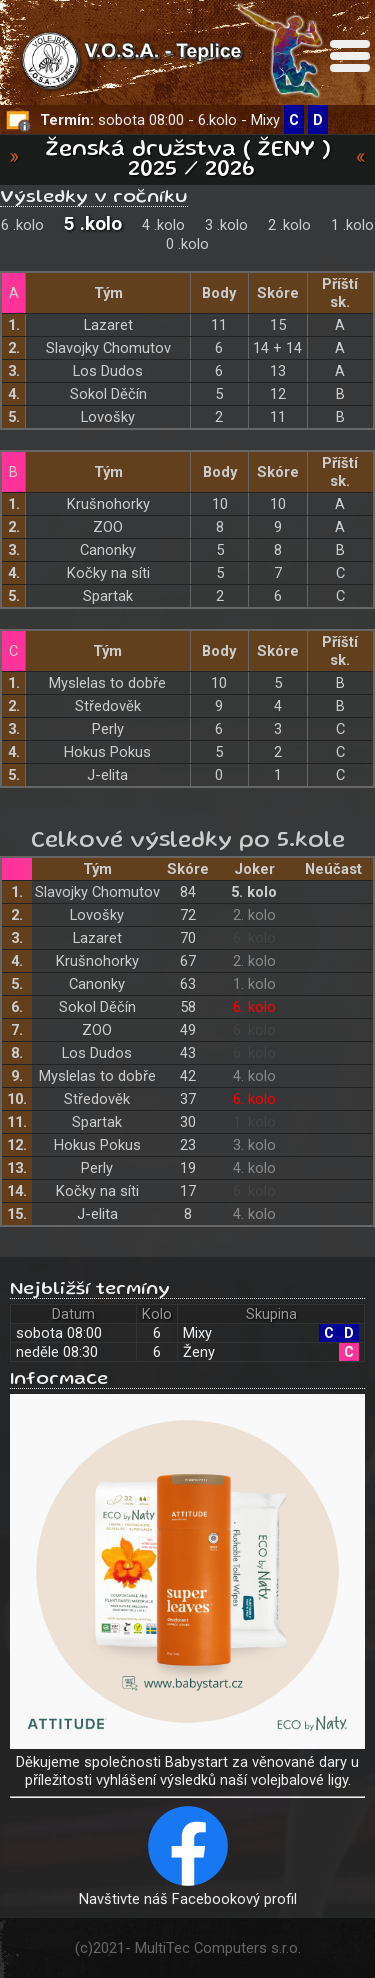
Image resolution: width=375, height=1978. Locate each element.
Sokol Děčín (108, 394)
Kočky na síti (108, 573)
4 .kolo (163, 225)
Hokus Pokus (107, 752)
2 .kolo (289, 225)
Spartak (108, 596)
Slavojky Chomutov (108, 348)
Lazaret (108, 325)
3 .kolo (226, 225)
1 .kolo (352, 225)
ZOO (108, 527)
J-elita (107, 775)
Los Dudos (108, 371)
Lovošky (108, 417)
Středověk (108, 706)
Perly (108, 729)
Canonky (108, 550)
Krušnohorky (108, 504)
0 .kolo (187, 244)
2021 (109, 1948)
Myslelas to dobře (107, 683)
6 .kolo (22, 225)
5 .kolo (93, 223)
